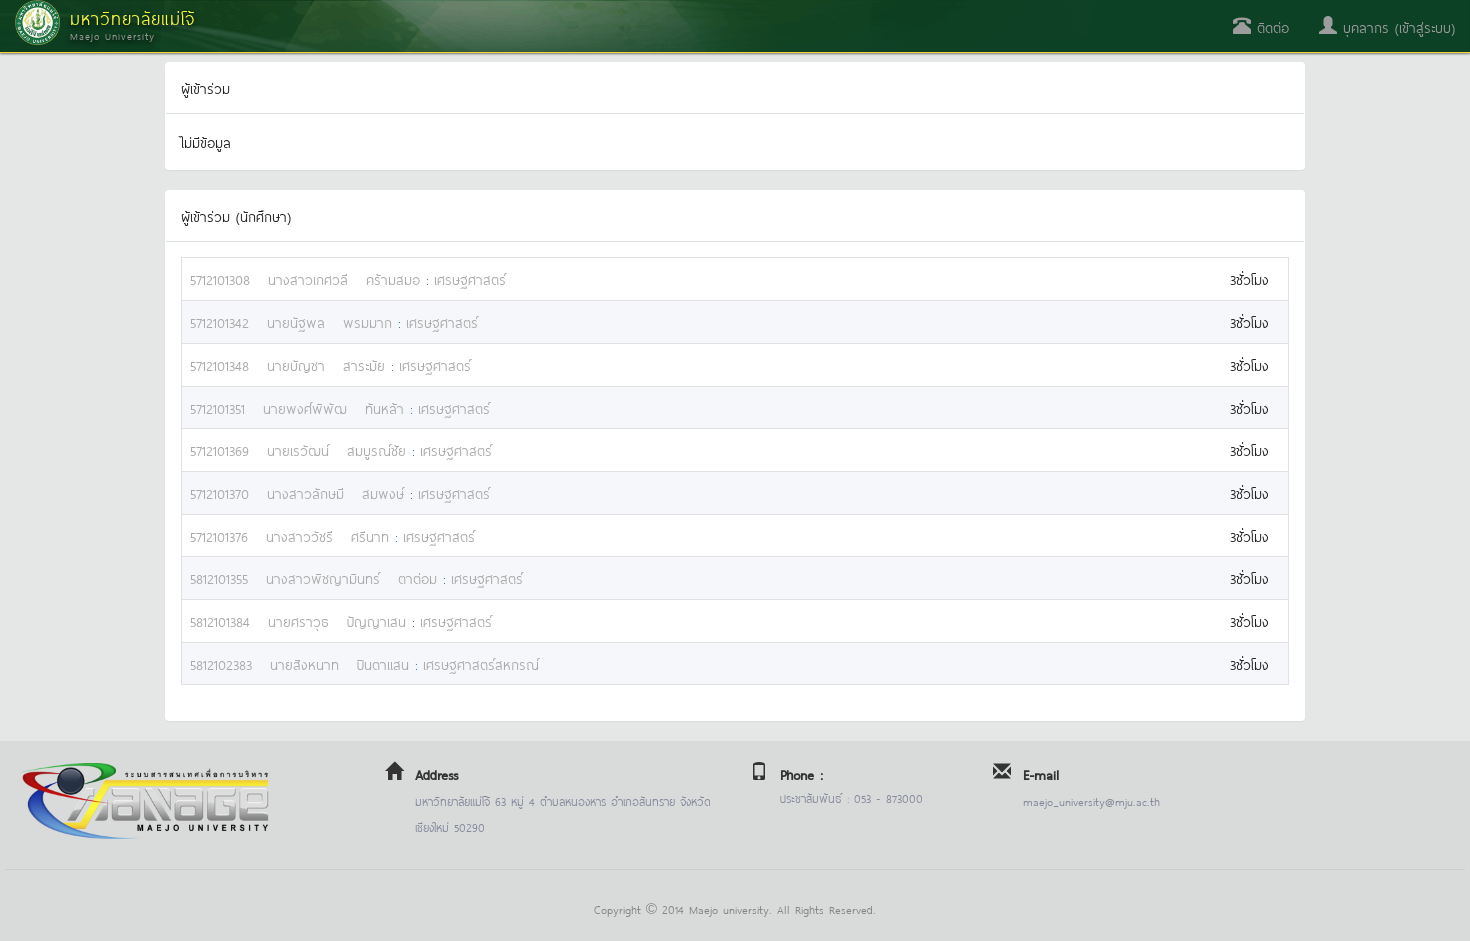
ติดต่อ (1261, 26)
